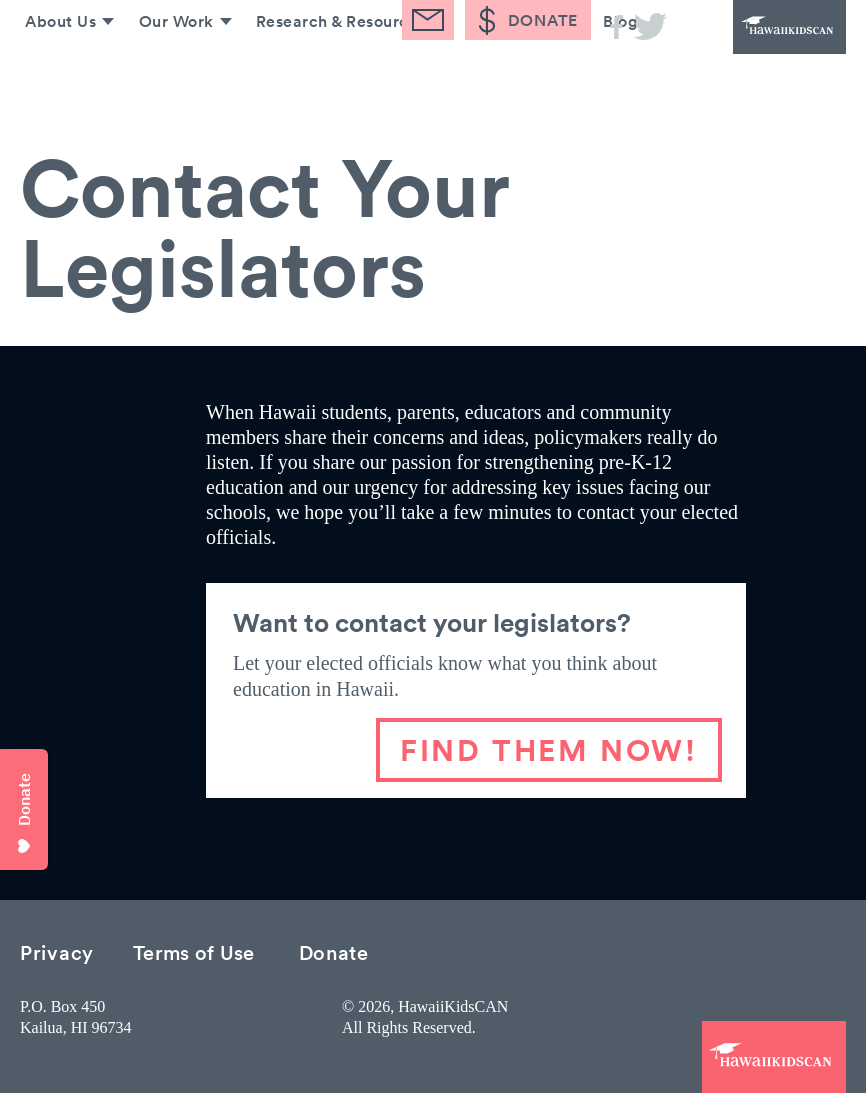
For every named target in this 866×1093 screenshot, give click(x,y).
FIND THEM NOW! (549, 749)
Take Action (511, 78)
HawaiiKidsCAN (766, 40)
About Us (51, 78)
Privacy (57, 951)
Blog (619, 78)
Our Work (168, 78)
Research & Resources (335, 78)
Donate (334, 951)
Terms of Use (194, 951)
